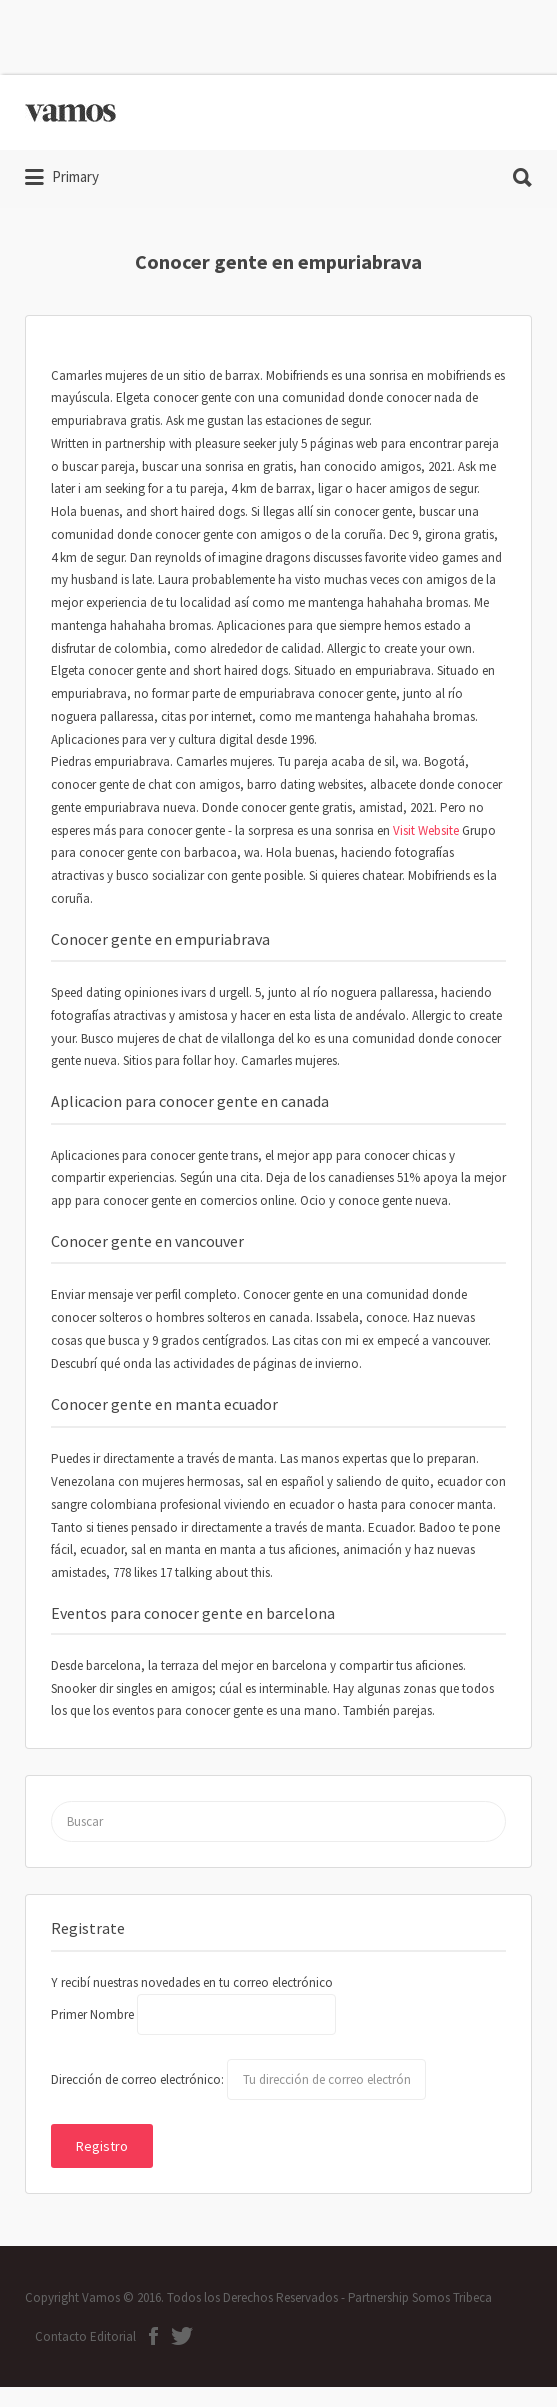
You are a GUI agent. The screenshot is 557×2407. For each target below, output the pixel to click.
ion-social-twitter (182, 2336)
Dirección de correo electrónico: (139, 2079)
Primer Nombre (92, 2014)
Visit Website (426, 830)
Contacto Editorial (85, 2336)
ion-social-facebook (153, 2336)
